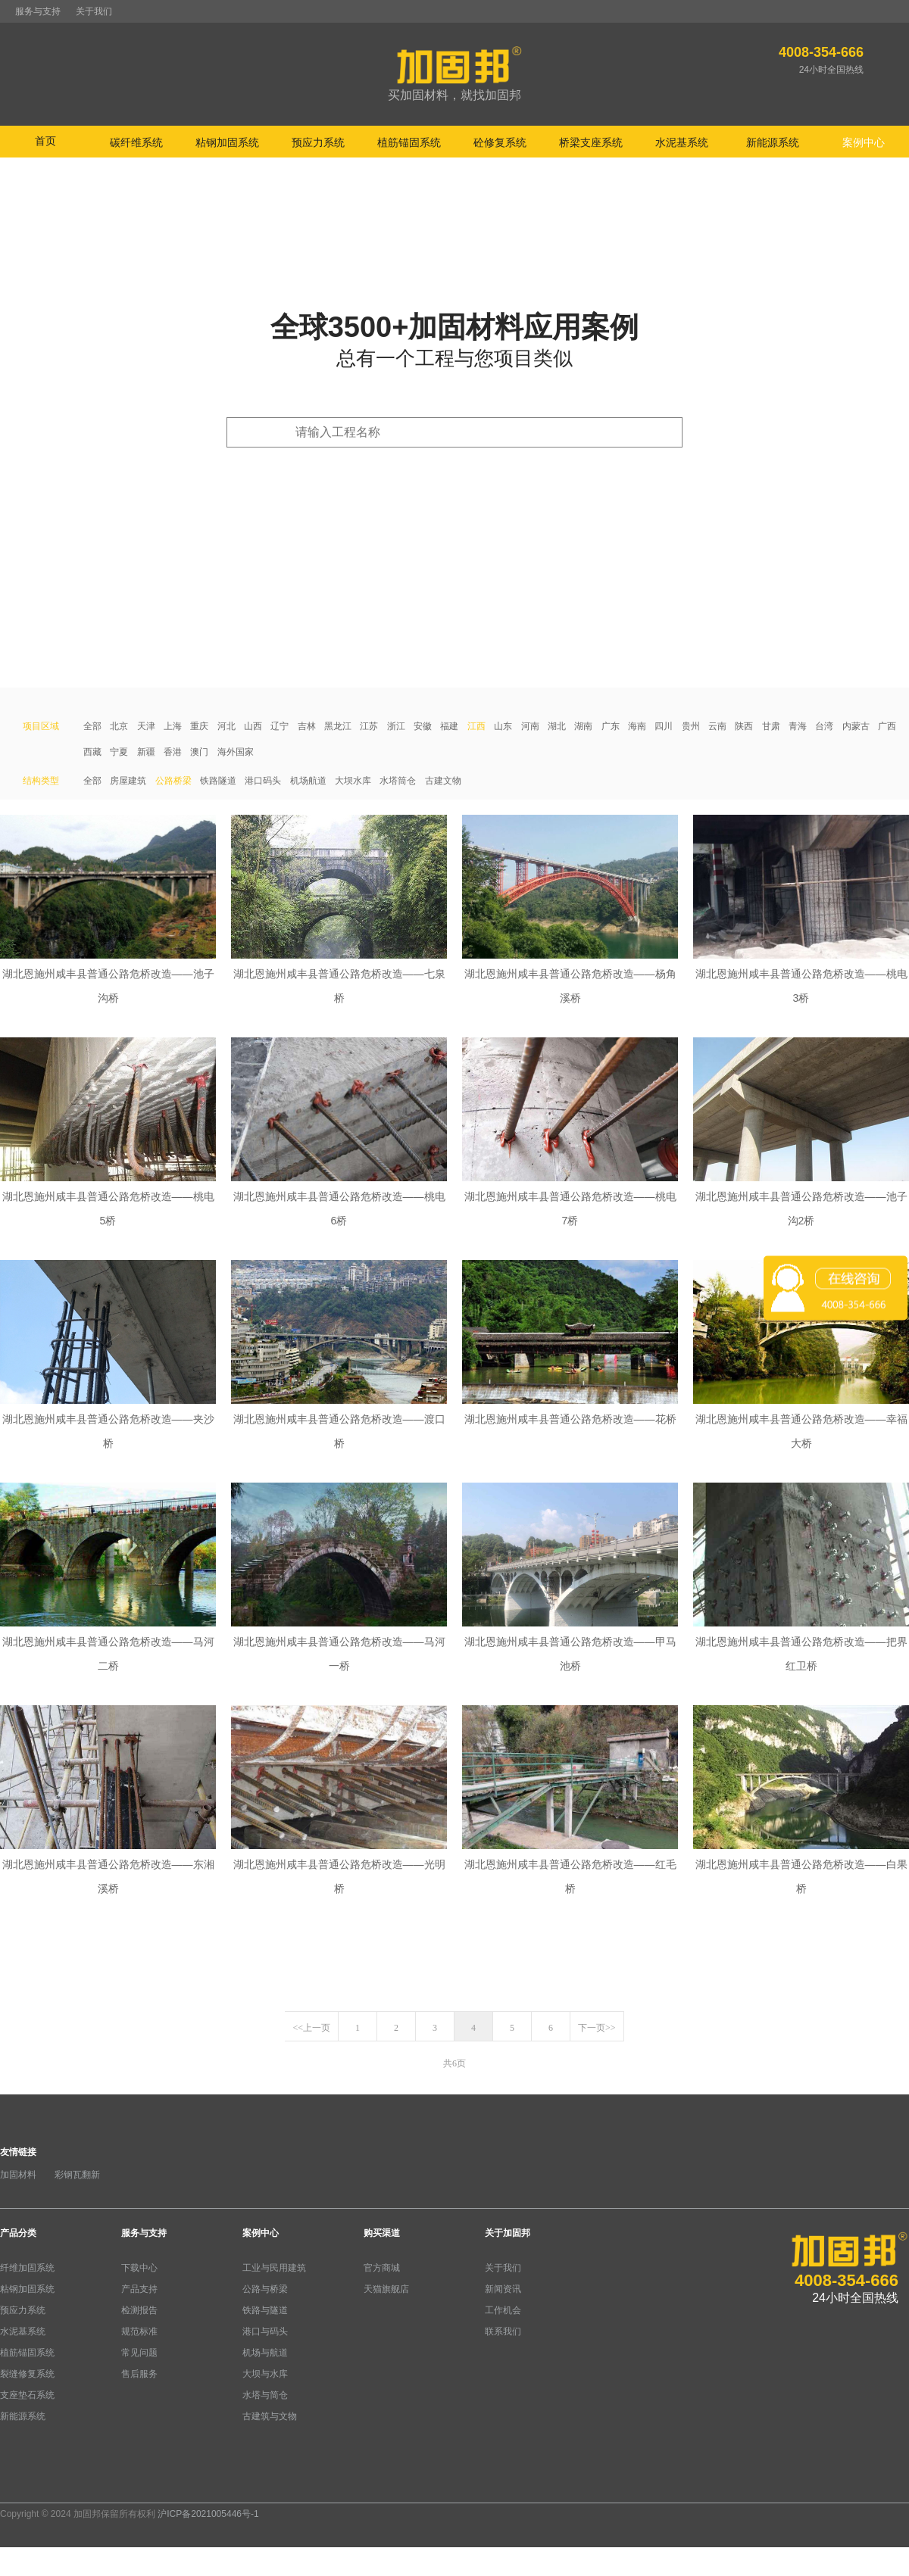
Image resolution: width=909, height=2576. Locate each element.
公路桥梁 (173, 780)
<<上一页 (311, 2027)
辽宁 (279, 726)
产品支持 (139, 2289)
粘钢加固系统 (27, 2289)
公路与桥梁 (265, 2289)
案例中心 (260, 2233)
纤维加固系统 (27, 2268)
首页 (45, 141)
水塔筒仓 (398, 780)
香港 (173, 752)
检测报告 (139, 2310)
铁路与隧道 (265, 2310)
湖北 (557, 726)
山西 (253, 726)
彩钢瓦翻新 (77, 2174)
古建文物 (443, 780)
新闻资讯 (503, 2289)
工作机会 (503, 2310)
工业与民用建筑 (274, 2268)
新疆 (146, 752)
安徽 (423, 726)
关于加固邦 (507, 2233)
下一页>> (597, 2027)
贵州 (691, 726)
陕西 (744, 726)
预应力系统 (22, 2310)
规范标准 (139, 2331)
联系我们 (503, 2331)
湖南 (583, 726)
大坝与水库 (265, 2374)
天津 (146, 726)
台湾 (824, 726)
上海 (173, 726)
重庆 (199, 726)
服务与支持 (38, 11)
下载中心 (139, 2268)
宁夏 (119, 752)
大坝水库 (353, 780)
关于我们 (94, 11)
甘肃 (771, 726)
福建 (449, 726)
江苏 (369, 726)
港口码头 (263, 780)
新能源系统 (22, 2416)
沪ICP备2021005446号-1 (208, 2514)
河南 (530, 726)
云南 (717, 726)
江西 (476, 726)
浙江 (396, 726)
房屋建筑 (128, 780)
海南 (637, 726)
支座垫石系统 (27, 2395)
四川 (663, 726)
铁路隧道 (218, 780)
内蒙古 (856, 726)
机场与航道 (265, 2352)
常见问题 (139, 2352)
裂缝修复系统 (27, 2374)
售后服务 (139, 2374)
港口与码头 (265, 2331)
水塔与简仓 (265, 2395)
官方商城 (382, 2268)
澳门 (199, 752)
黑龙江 (337, 726)
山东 (503, 726)
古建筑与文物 (269, 2416)
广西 (887, 726)
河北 (226, 726)
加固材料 (18, 2174)
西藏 (92, 752)
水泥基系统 (22, 2331)
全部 (92, 726)
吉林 (307, 726)
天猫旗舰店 (386, 2289)
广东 (610, 726)
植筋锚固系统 (27, 2352)
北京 (119, 726)
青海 (798, 726)
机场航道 (308, 780)
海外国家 (235, 752)
